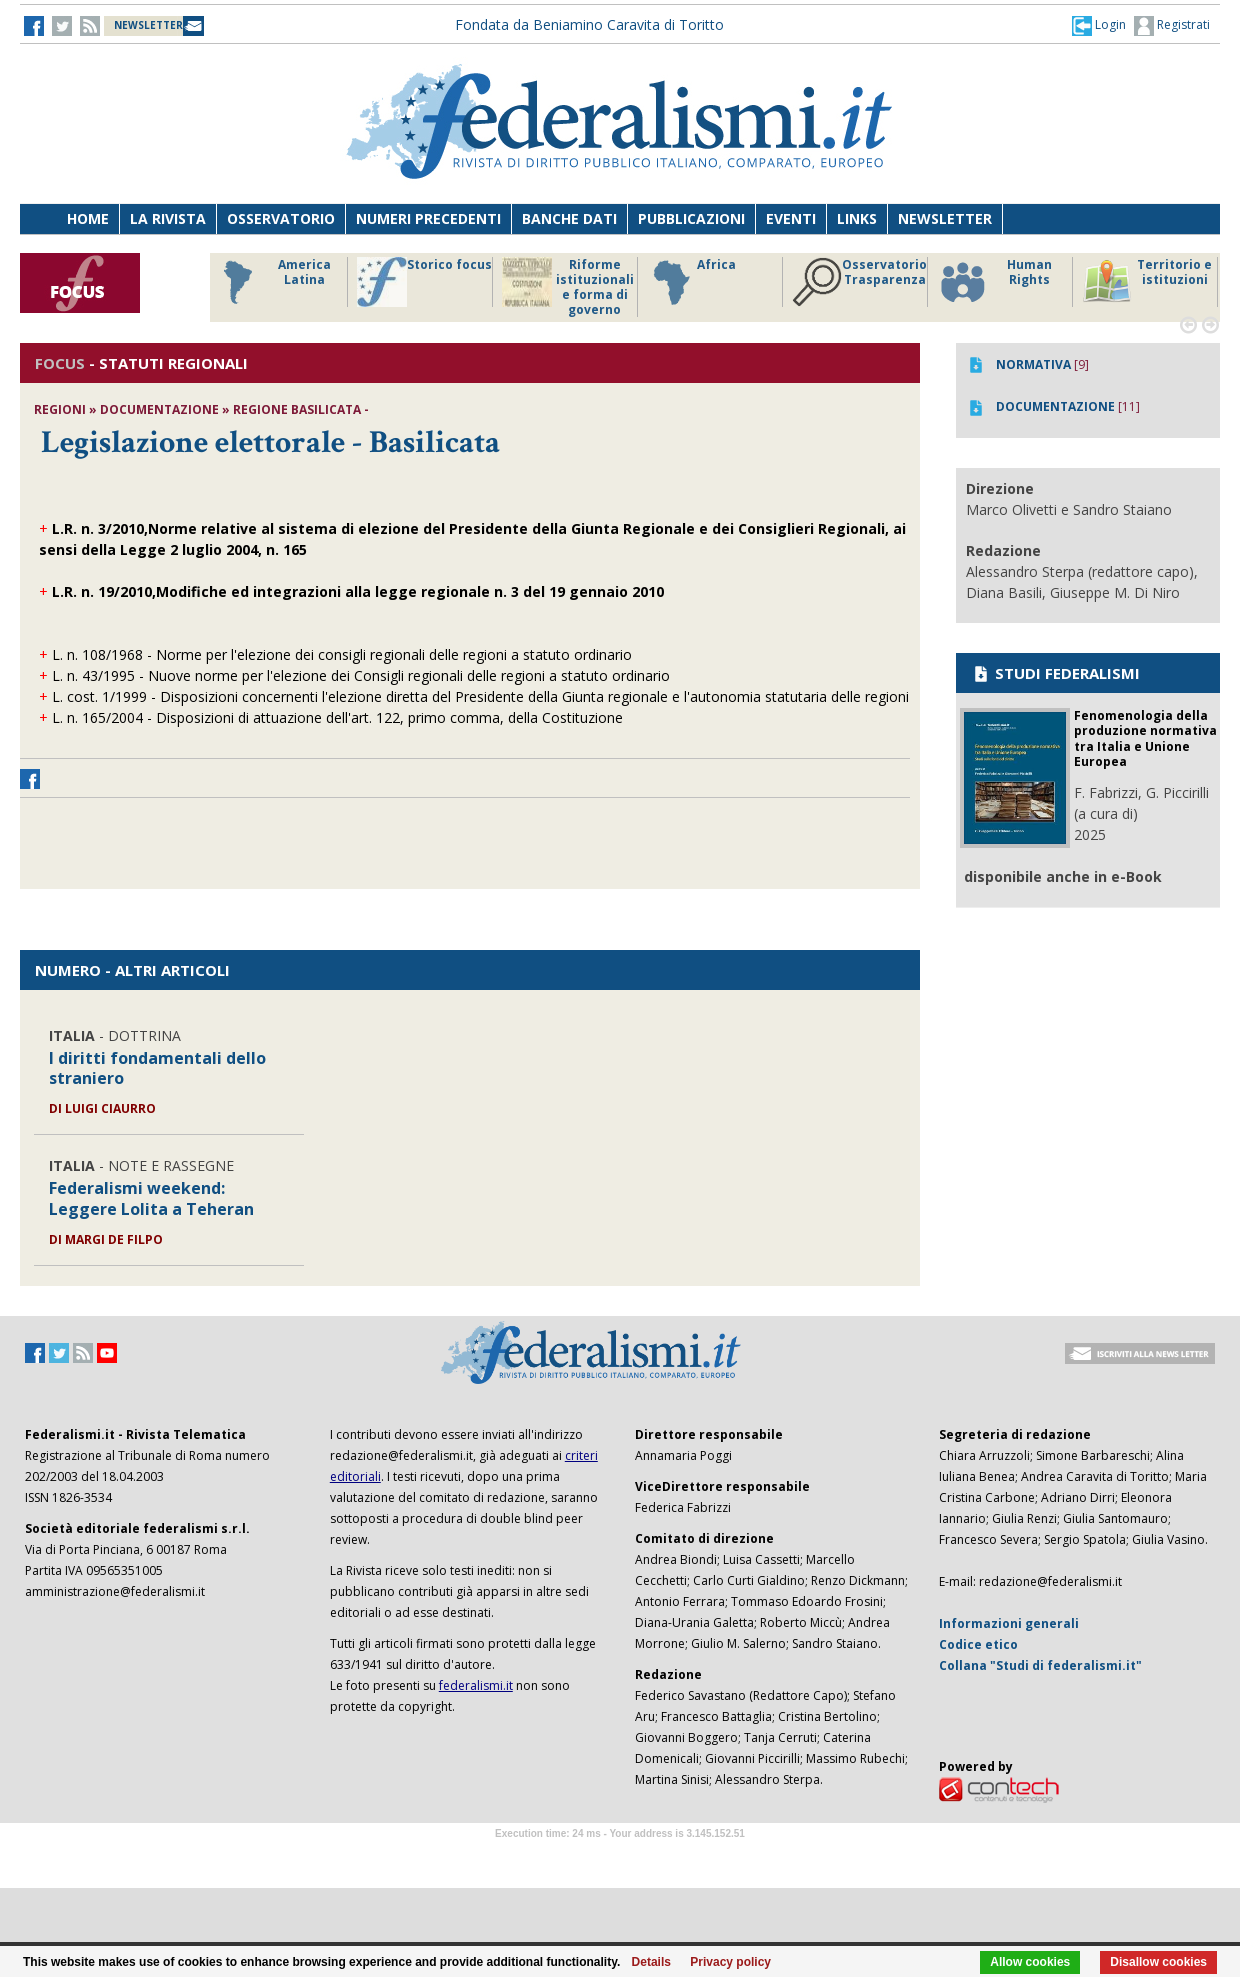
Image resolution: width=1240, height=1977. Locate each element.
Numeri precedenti (428, 218)
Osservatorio (281, 218)
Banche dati (569, 218)
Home (88, 218)
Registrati (1172, 26)
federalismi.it (476, 1685)
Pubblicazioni (691, 218)
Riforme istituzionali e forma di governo (568, 287)
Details (651, 1962)
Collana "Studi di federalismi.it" (1040, 1665)
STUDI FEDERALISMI (1055, 673)
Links (857, 218)
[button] (1099, 25)
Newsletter (945, 218)
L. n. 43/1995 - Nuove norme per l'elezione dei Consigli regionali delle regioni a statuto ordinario (361, 675)
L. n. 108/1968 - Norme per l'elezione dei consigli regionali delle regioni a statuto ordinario (342, 654)
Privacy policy (730, 1962)
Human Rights (994, 282)
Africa (691, 282)
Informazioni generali (1009, 1623)
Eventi (791, 218)
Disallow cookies (1158, 1962)
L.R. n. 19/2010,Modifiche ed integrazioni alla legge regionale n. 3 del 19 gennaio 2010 (358, 591)
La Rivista (168, 218)
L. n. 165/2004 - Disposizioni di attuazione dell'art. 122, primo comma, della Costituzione (337, 717)
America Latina (271, 282)
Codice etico (978, 1644)
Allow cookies (1030, 1962)
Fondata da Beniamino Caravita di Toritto (589, 24)
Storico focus (424, 282)
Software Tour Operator (620, 1856)
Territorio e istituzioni (1147, 282)
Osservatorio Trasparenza (859, 282)
